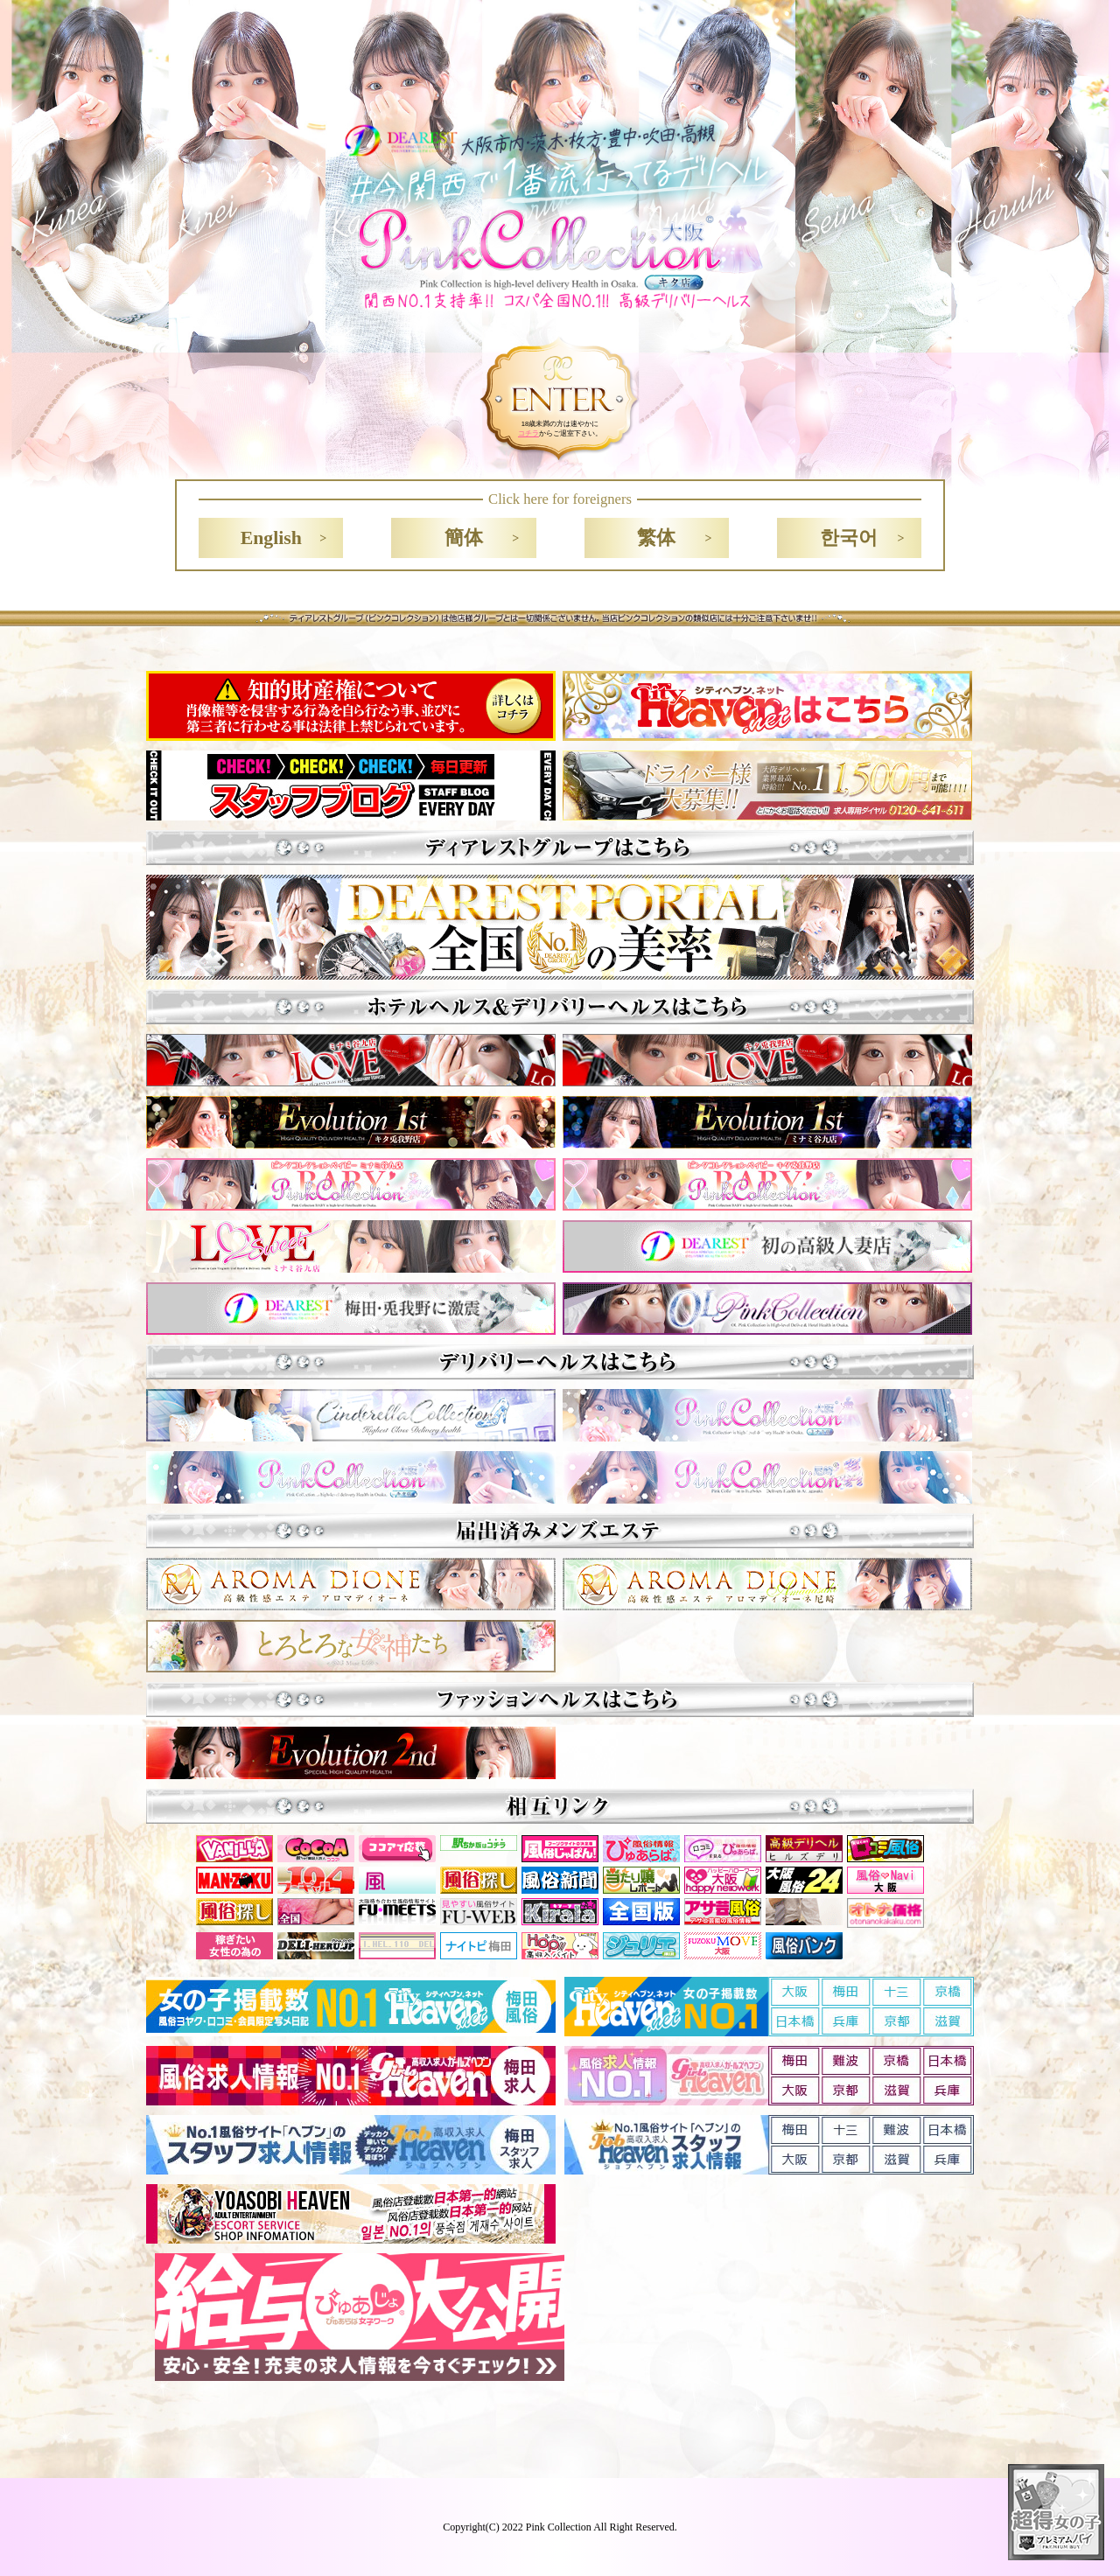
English (271, 537)
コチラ (528, 433)
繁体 (656, 537)
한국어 (849, 537)
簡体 (463, 537)
